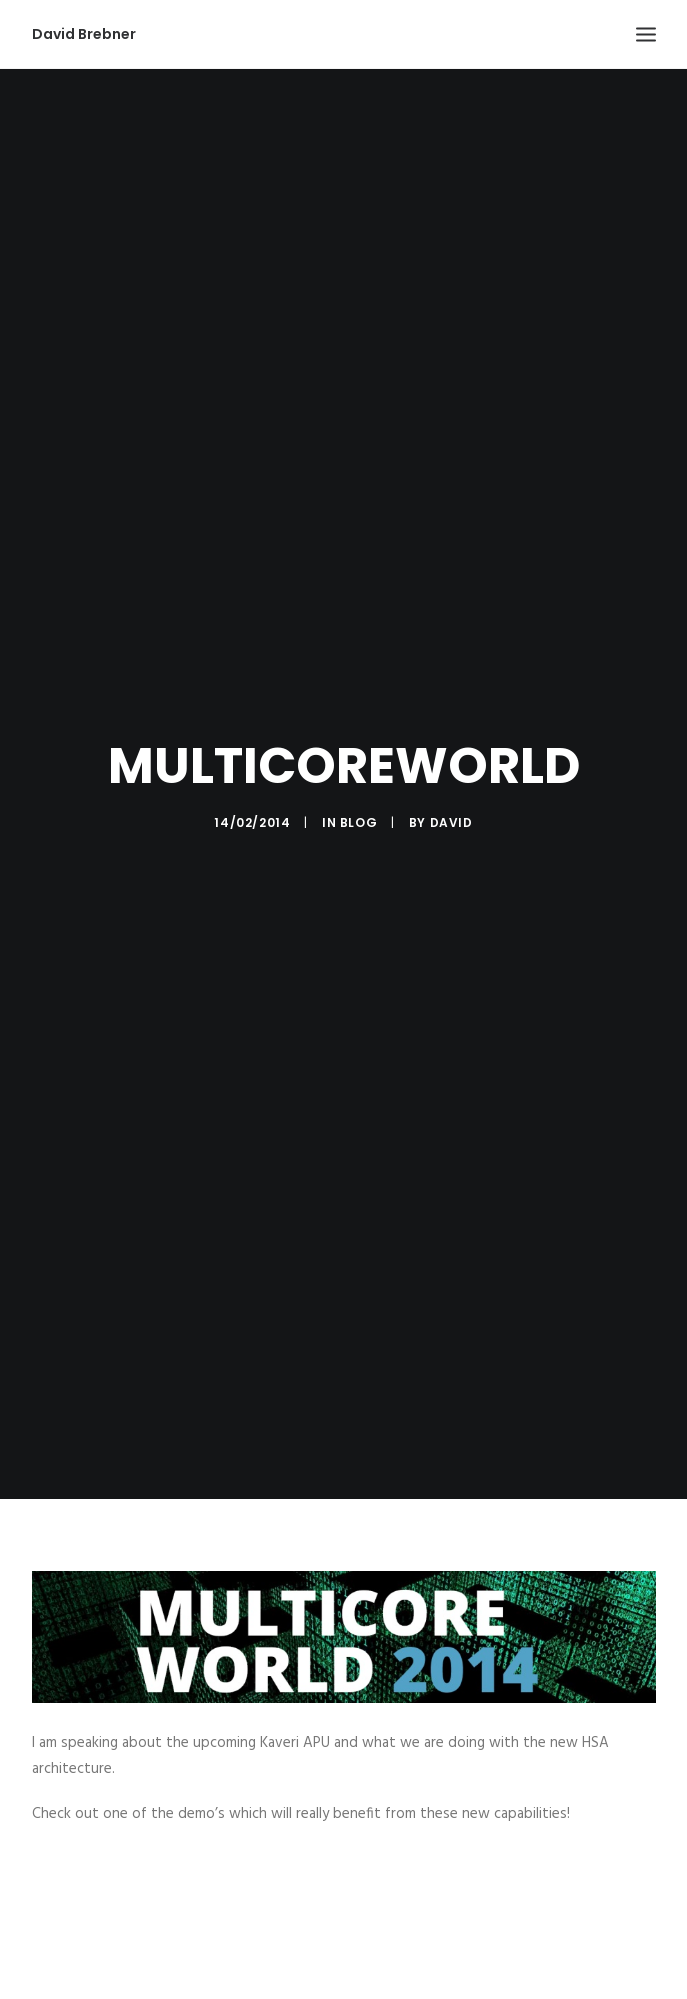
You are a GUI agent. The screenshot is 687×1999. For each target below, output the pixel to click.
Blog (358, 808)
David (451, 808)
